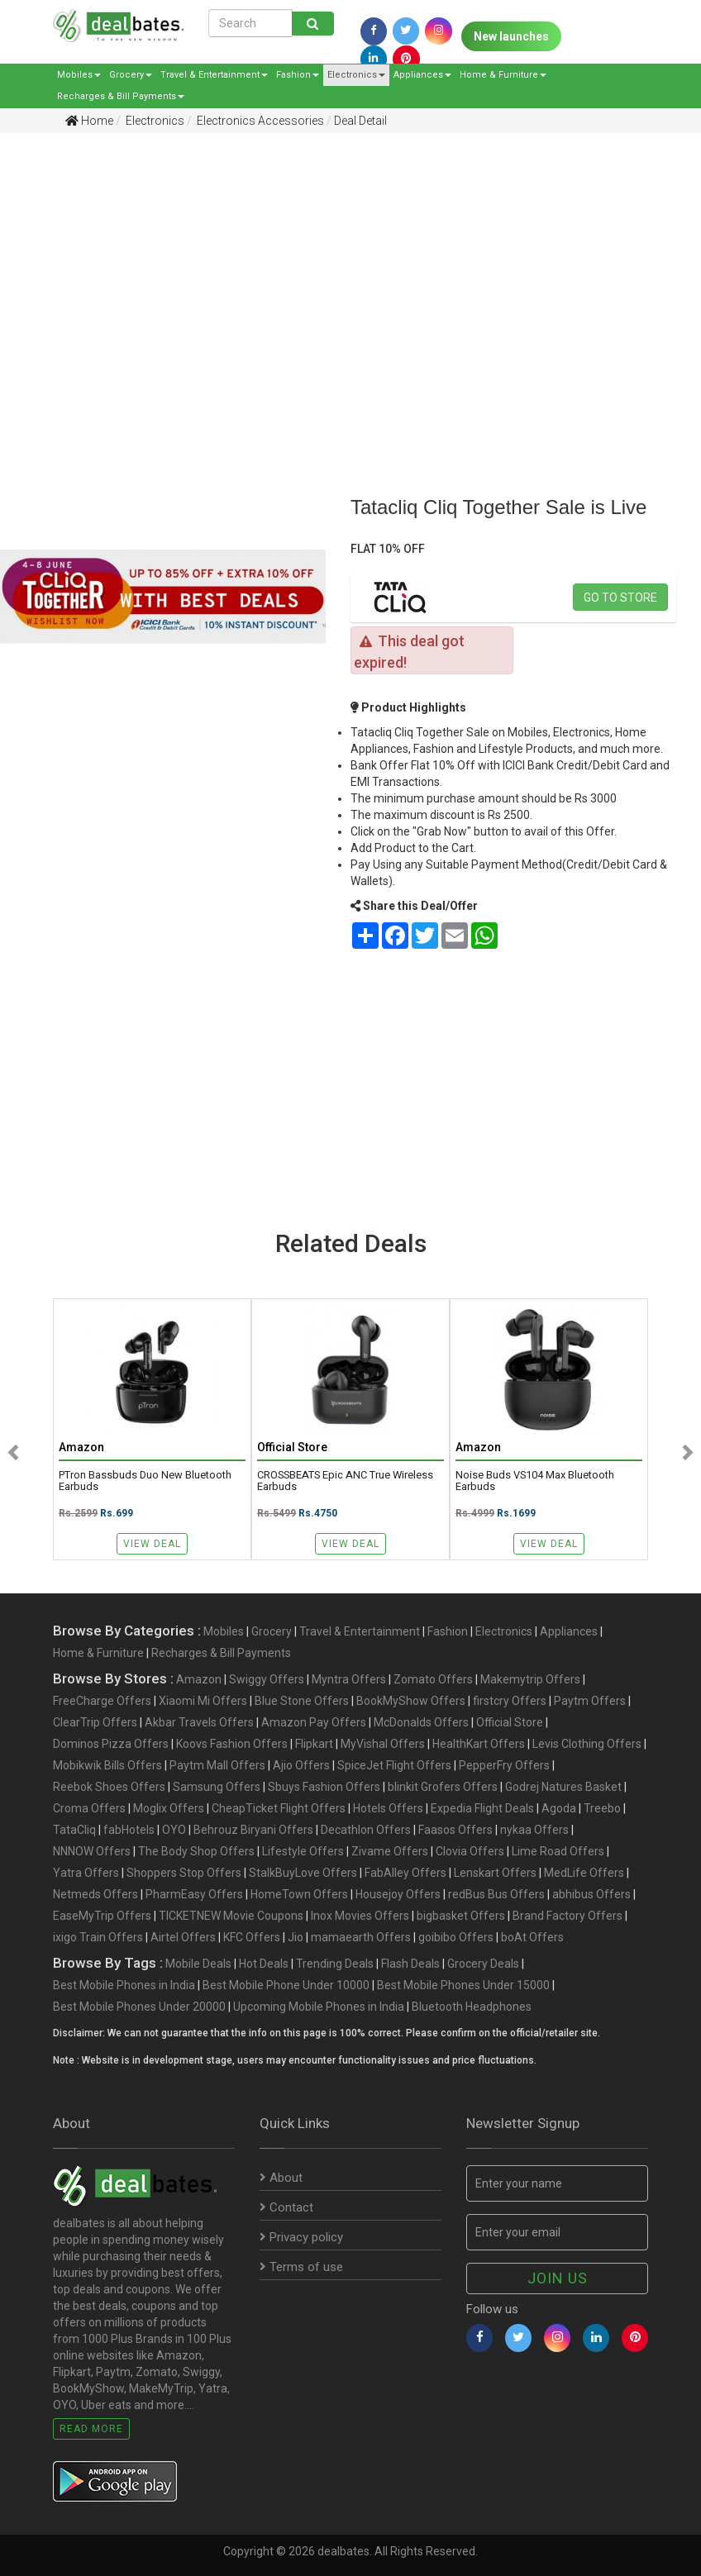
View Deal (152, 1544)
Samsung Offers (216, 1786)
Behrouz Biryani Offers (253, 1829)
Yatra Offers (86, 1872)
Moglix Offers (168, 1808)
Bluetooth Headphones (472, 2006)
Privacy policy (301, 2237)
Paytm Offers (590, 1700)
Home (89, 120)
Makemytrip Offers (530, 1679)
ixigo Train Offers (98, 1937)
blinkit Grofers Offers (443, 1786)
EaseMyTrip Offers (102, 1915)
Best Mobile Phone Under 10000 (286, 1985)
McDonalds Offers (421, 1722)
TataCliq (74, 1829)
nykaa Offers (534, 1829)
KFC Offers (251, 1937)
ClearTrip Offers (95, 1722)
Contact (286, 2207)
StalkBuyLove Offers (303, 1872)
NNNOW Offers (92, 1851)
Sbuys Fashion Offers (324, 1786)
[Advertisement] (338, 273)
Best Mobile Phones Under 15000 (463, 1985)
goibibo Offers (456, 1937)
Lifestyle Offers (303, 1851)
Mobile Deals (198, 1963)
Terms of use (301, 2266)
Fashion (297, 74)
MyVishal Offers (383, 1743)
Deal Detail (360, 120)
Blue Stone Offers (302, 1700)
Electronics (356, 74)
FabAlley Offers (405, 1872)
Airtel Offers (183, 1937)
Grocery (130, 74)
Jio (295, 1937)
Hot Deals (264, 1963)
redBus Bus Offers (496, 1894)
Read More (91, 2429)
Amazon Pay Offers (313, 1722)
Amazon (199, 1679)
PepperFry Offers (504, 1765)
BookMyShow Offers (410, 1700)
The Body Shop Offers (196, 1851)
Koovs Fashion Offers (232, 1743)
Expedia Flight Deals (482, 1808)
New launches (511, 36)
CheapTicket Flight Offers (279, 1808)
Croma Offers (89, 1808)
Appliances (422, 74)
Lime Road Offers (558, 1851)
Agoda (558, 1808)
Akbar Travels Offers (199, 1722)
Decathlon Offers (366, 1829)
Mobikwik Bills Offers (107, 1765)
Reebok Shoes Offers (109, 1786)
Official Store (509, 1722)
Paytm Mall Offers (217, 1765)
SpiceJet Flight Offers (394, 1765)
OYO (174, 1829)
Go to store (620, 597)
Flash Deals (410, 1963)
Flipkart (314, 1743)
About (281, 2177)
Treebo (602, 1808)
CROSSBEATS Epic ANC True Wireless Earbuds (345, 1481)
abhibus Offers (591, 1894)
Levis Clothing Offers (586, 1743)
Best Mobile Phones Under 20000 (139, 2006)
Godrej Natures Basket (563, 1786)
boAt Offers (532, 1937)
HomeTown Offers (299, 1894)
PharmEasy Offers (194, 1894)
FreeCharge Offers (102, 1700)
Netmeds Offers (95, 1894)
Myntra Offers (349, 1679)
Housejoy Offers (398, 1894)
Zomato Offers (433, 1679)
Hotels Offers (388, 1808)
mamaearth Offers (361, 1937)
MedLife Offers (584, 1872)
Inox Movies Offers (360, 1915)
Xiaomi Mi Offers (203, 1700)
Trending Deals (335, 1963)
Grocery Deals (483, 1963)
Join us (557, 2278)
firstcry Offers (509, 1700)
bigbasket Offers (461, 1915)
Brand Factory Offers (567, 1915)
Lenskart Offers (495, 1872)
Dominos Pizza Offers (111, 1743)
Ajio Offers (301, 1765)
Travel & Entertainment (214, 74)
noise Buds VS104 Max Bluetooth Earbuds (534, 1481)
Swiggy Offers (266, 1679)
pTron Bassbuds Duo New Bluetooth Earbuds (145, 1481)
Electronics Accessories (259, 120)
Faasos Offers (455, 1829)
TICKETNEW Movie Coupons (231, 1915)
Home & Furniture (503, 74)
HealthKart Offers (478, 1743)
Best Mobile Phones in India (124, 1985)
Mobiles (79, 74)
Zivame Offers (389, 1851)
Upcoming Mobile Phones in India (318, 2006)
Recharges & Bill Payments (120, 96)
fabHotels (129, 1829)
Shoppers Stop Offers (183, 1872)
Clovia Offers (470, 1851)
